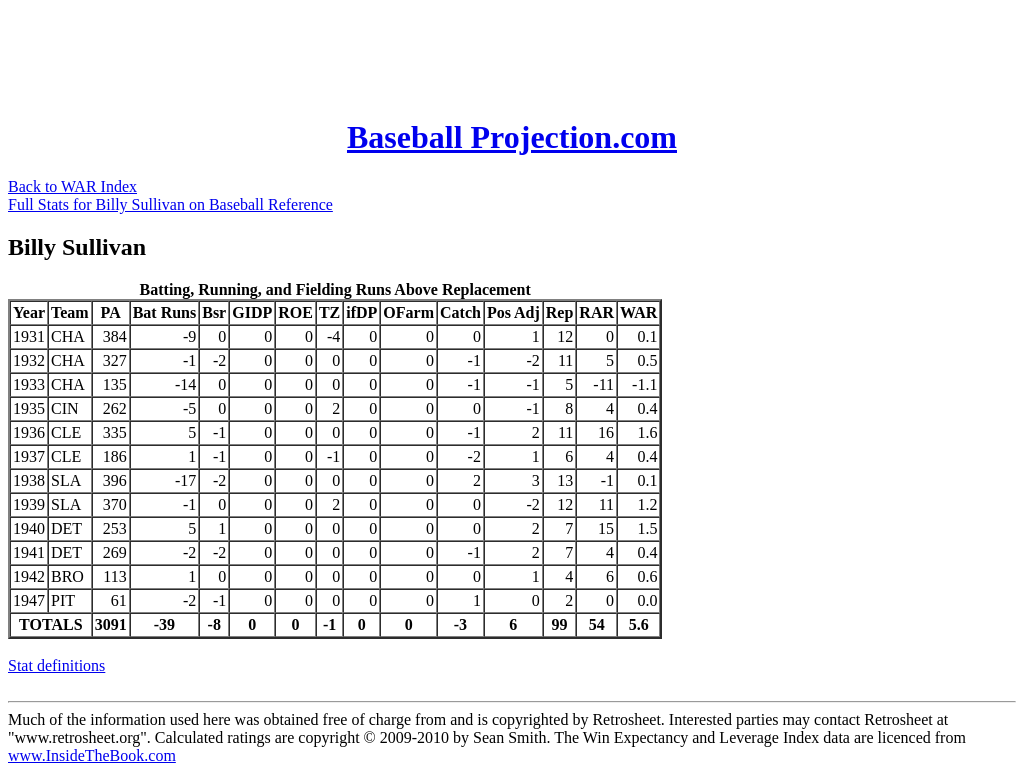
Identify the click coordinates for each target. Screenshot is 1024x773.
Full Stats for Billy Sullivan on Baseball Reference (170, 204)
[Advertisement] (372, 53)
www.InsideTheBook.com (92, 755)
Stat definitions (56, 665)
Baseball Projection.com (512, 137)
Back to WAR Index (72, 186)
